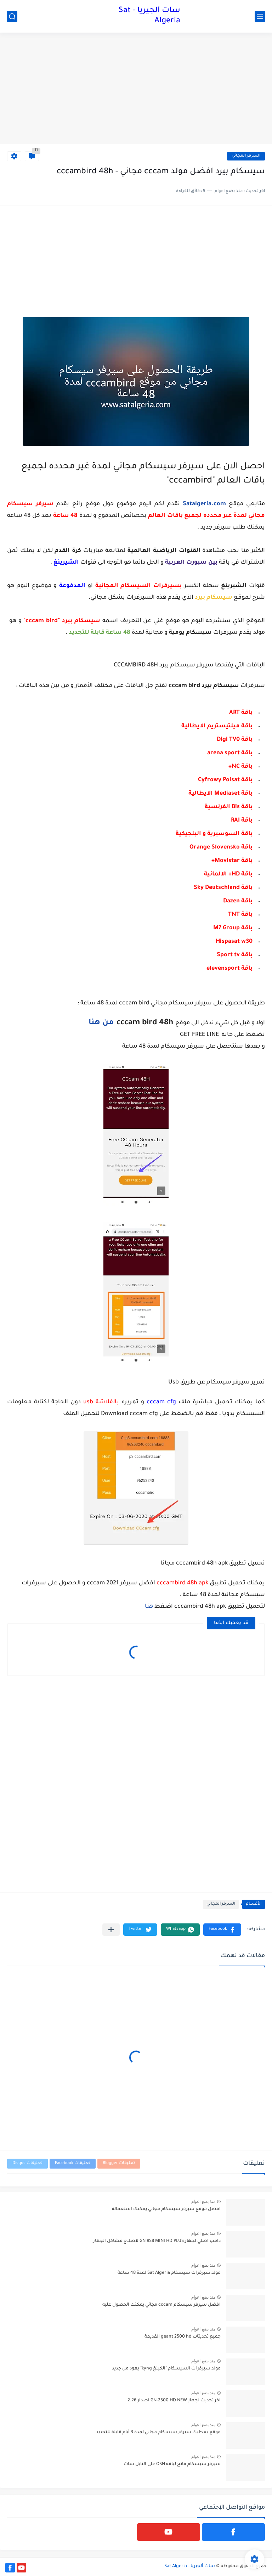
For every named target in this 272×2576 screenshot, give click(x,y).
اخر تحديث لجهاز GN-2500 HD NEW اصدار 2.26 (174, 2400)
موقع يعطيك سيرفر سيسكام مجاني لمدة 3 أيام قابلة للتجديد (158, 2432)
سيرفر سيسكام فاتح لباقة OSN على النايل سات (172, 2464)
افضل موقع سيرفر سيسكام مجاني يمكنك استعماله (166, 2209)
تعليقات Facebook (72, 2163)
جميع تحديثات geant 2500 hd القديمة (182, 2336)
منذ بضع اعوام (203, 2201)
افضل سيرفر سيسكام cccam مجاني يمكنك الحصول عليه (161, 2304)
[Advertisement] (136, 89)
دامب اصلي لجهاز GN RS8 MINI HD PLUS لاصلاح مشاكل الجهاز (157, 2241)
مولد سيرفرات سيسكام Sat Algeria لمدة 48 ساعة (169, 2273)
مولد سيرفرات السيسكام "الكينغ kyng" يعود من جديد (166, 2368)
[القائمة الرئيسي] (260, 16)
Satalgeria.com (204, 504)
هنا (149, 1606)
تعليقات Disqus (27, 2163)
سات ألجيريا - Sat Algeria (149, 16)
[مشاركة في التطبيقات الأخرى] (111, 1929)
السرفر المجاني (246, 156)
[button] (222, 1929)
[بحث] (12, 16)
